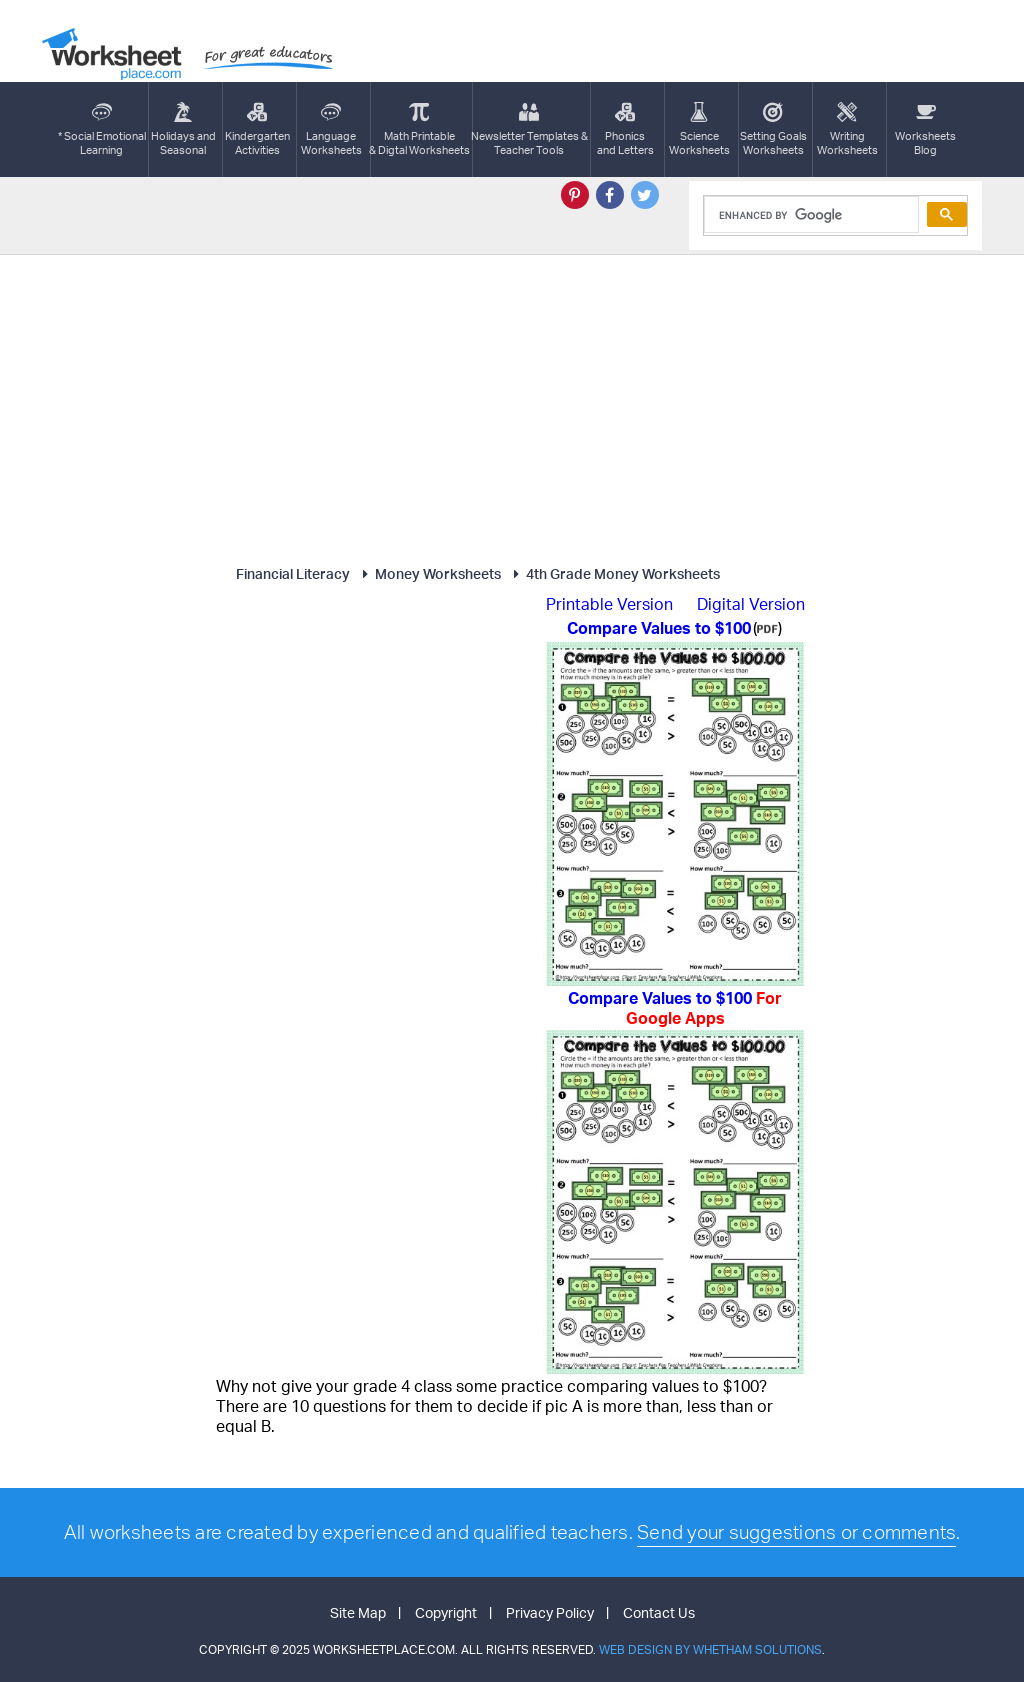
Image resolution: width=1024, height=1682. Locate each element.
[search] (809, 215)
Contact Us (659, 1612)
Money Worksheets (429, 573)
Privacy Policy (550, 1612)
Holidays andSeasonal (183, 129)
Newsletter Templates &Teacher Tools (529, 129)
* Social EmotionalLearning (102, 129)
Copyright (446, 1612)
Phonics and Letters (625, 129)
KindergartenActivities (257, 129)
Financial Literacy (293, 573)
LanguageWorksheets (331, 129)
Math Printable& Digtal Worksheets (419, 129)
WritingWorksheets (847, 129)
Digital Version (751, 604)
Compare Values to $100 (675, 1008)
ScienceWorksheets (699, 129)
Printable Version (609, 604)
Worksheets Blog (925, 129)
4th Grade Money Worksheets (614, 573)
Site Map (358, 1612)
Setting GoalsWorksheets (773, 129)
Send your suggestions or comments (796, 1532)
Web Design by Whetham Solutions (710, 1649)
